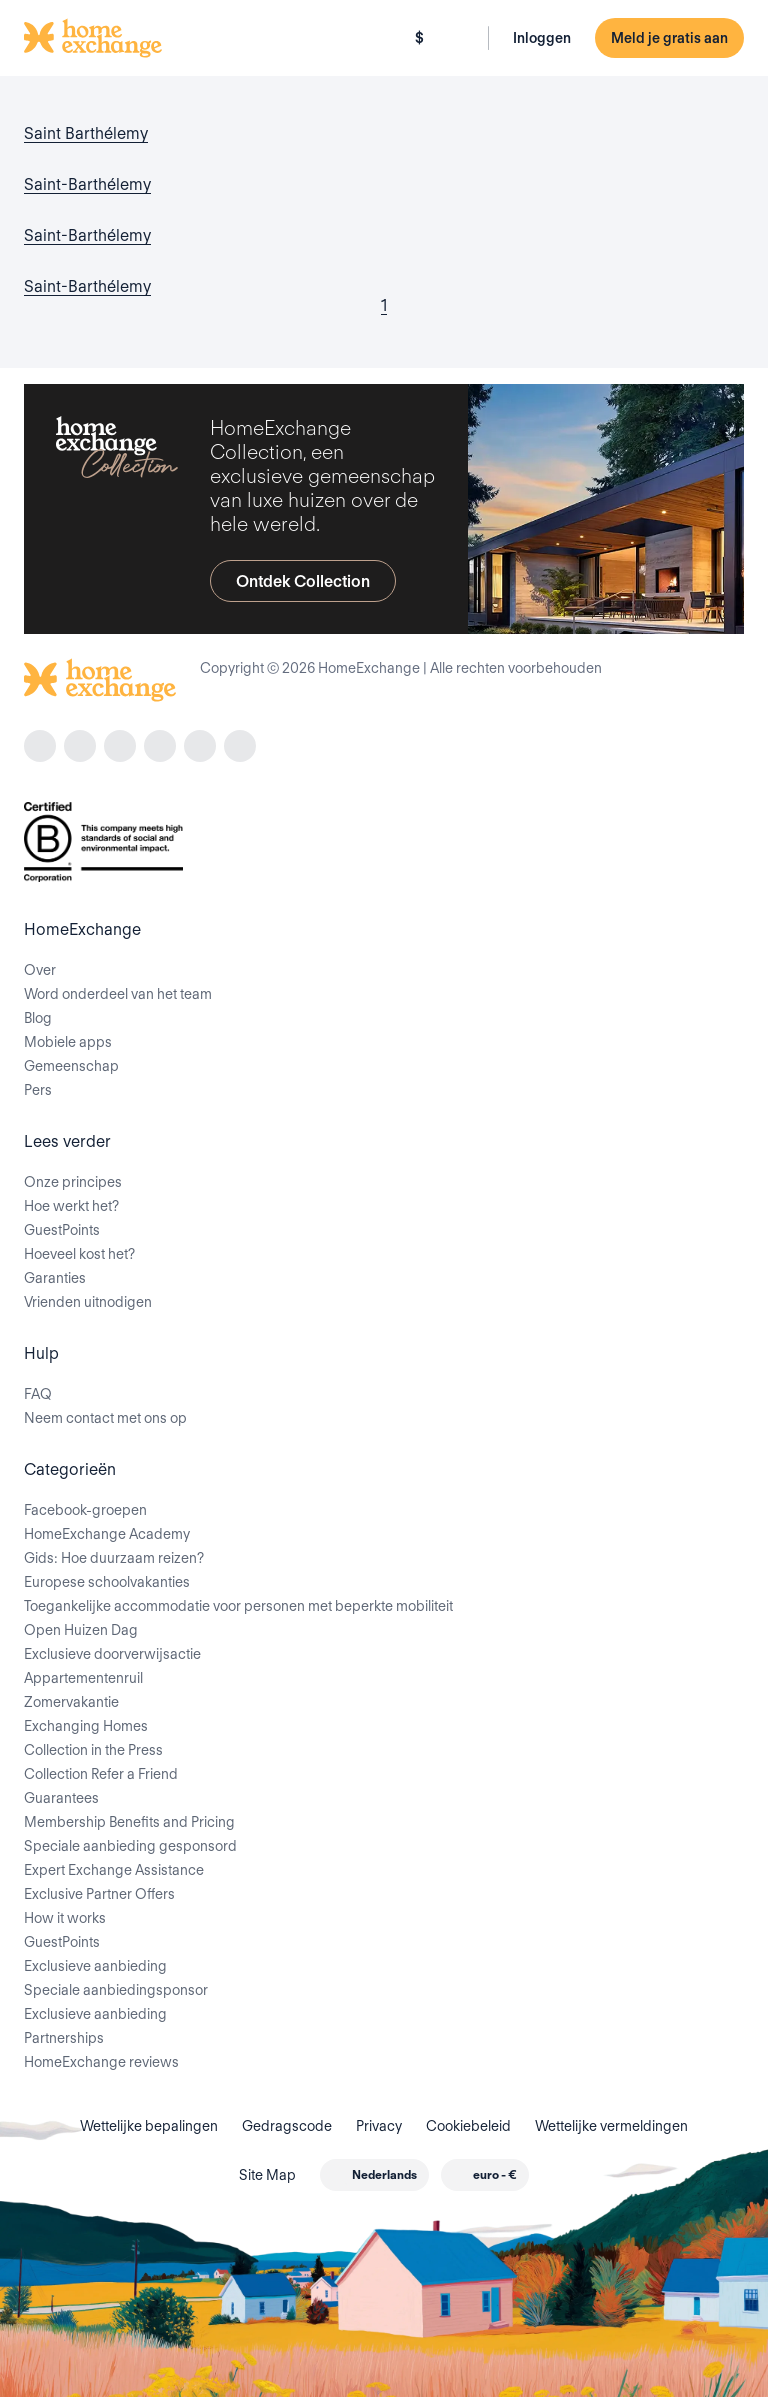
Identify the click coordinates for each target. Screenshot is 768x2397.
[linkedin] (160, 746)
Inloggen (542, 38)
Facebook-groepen (85, 1510)
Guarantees (61, 1798)
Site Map (267, 2175)
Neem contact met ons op (105, 1418)
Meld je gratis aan (669, 38)
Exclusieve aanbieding (95, 1966)
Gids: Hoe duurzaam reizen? (114, 1558)
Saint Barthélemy (86, 133)
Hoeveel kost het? (79, 1254)
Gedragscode (287, 2126)
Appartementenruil (83, 1678)
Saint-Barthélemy (87, 184)
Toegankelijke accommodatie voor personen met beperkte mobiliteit (238, 1606)
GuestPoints (62, 1230)
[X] (200, 746)
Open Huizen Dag (81, 1630)
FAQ (38, 1394)
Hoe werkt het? (71, 1206)
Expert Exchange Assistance (114, 1870)
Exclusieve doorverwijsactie (112, 1654)
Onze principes (73, 1182)
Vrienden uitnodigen (88, 1302)
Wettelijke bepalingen (149, 2126)
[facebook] (40, 746)
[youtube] (240, 746)
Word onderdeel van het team (118, 994)
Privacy (379, 2126)
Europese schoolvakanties (107, 1582)
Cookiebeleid (468, 2126)
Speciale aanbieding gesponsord (130, 1846)
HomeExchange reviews (101, 2062)
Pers (38, 1090)
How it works (65, 1918)
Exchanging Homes (86, 1726)
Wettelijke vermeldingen (611, 2126)
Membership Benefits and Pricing (129, 1822)
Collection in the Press (93, 1750)
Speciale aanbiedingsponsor (116, 1990)
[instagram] (80, 746)
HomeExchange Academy (107, 1534)
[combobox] (374, 2175)
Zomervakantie (71, 1702)
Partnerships (64, 2038)
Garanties (55, 1278)
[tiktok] (120, 746)
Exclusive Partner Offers (99, 1894)
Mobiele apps (68, 1042)
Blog (38, 1018)
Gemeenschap (71, 1066)
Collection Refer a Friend (101, 1774)
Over (40, 970)
